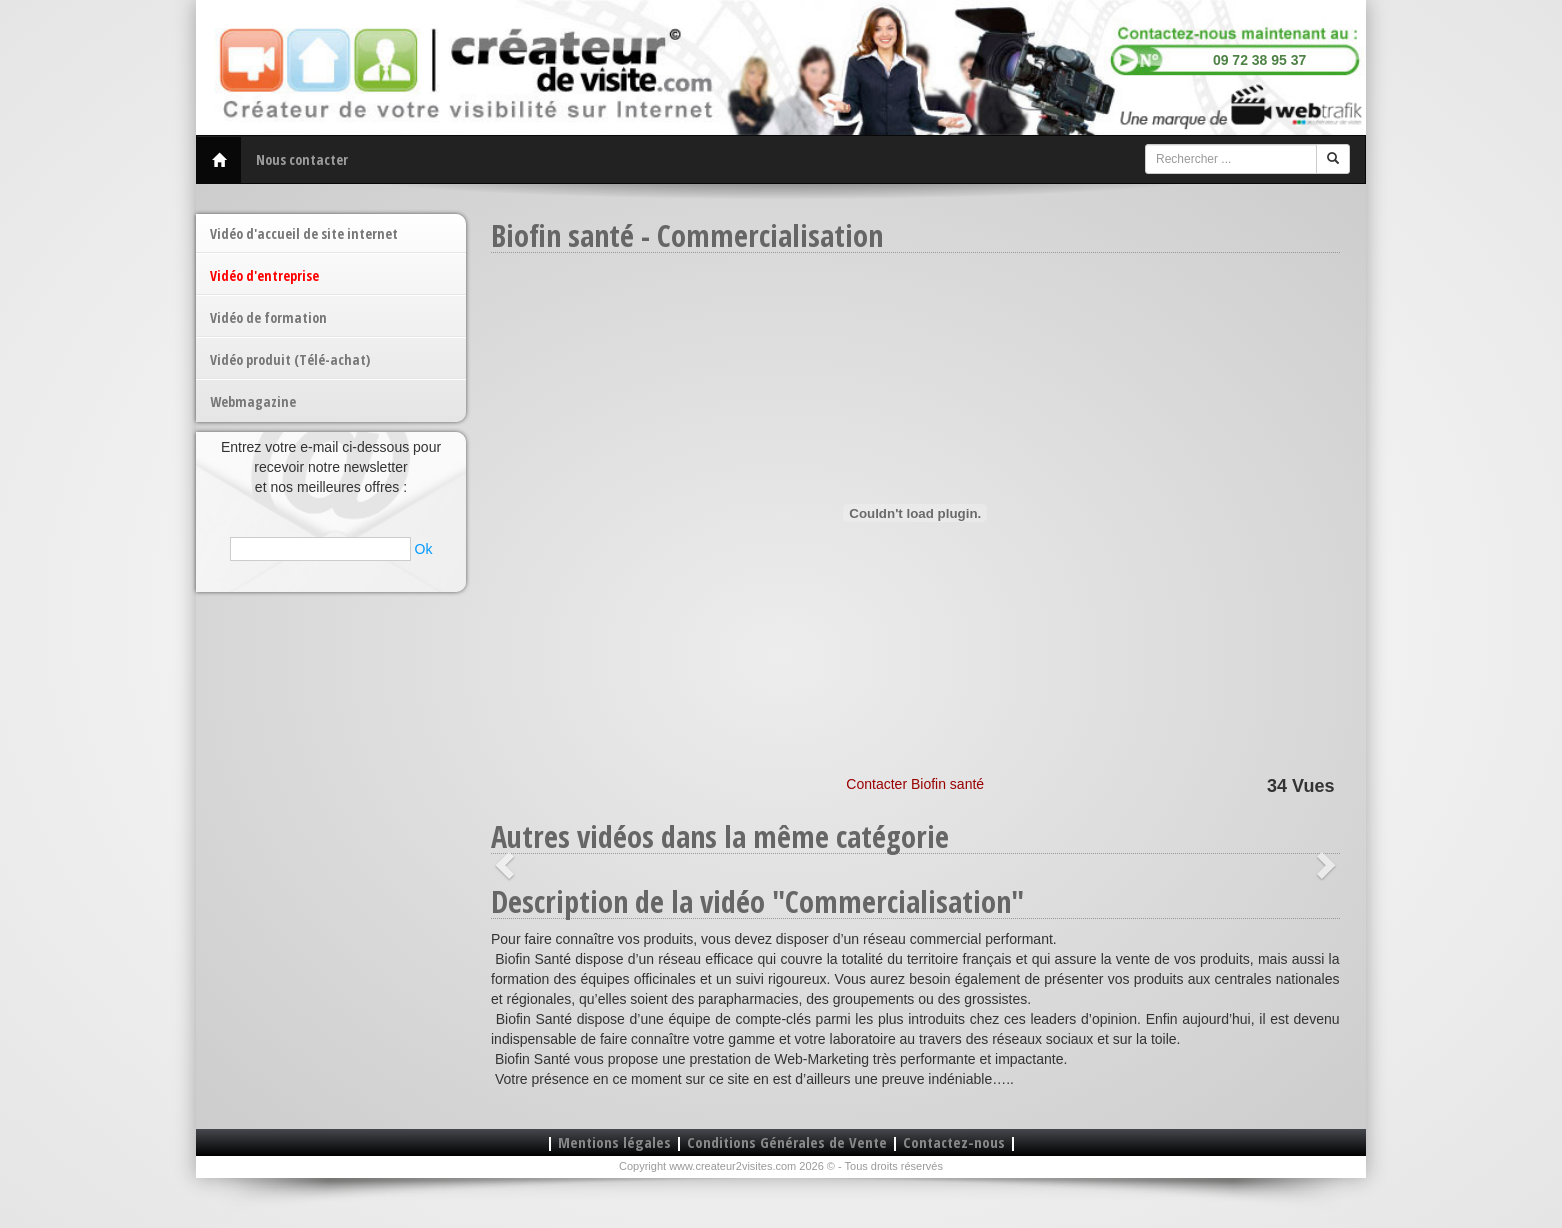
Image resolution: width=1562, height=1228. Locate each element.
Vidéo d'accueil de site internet (304, 233)
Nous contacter (302, 159)
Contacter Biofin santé (915, 784)
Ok (424, 549)
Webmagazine (253, 401)
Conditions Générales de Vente (787, 1142)
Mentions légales (614, 1142)
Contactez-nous (954, 1142)
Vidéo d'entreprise (264, 275)
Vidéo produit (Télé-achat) (290, 359)
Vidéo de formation (268, 317)
